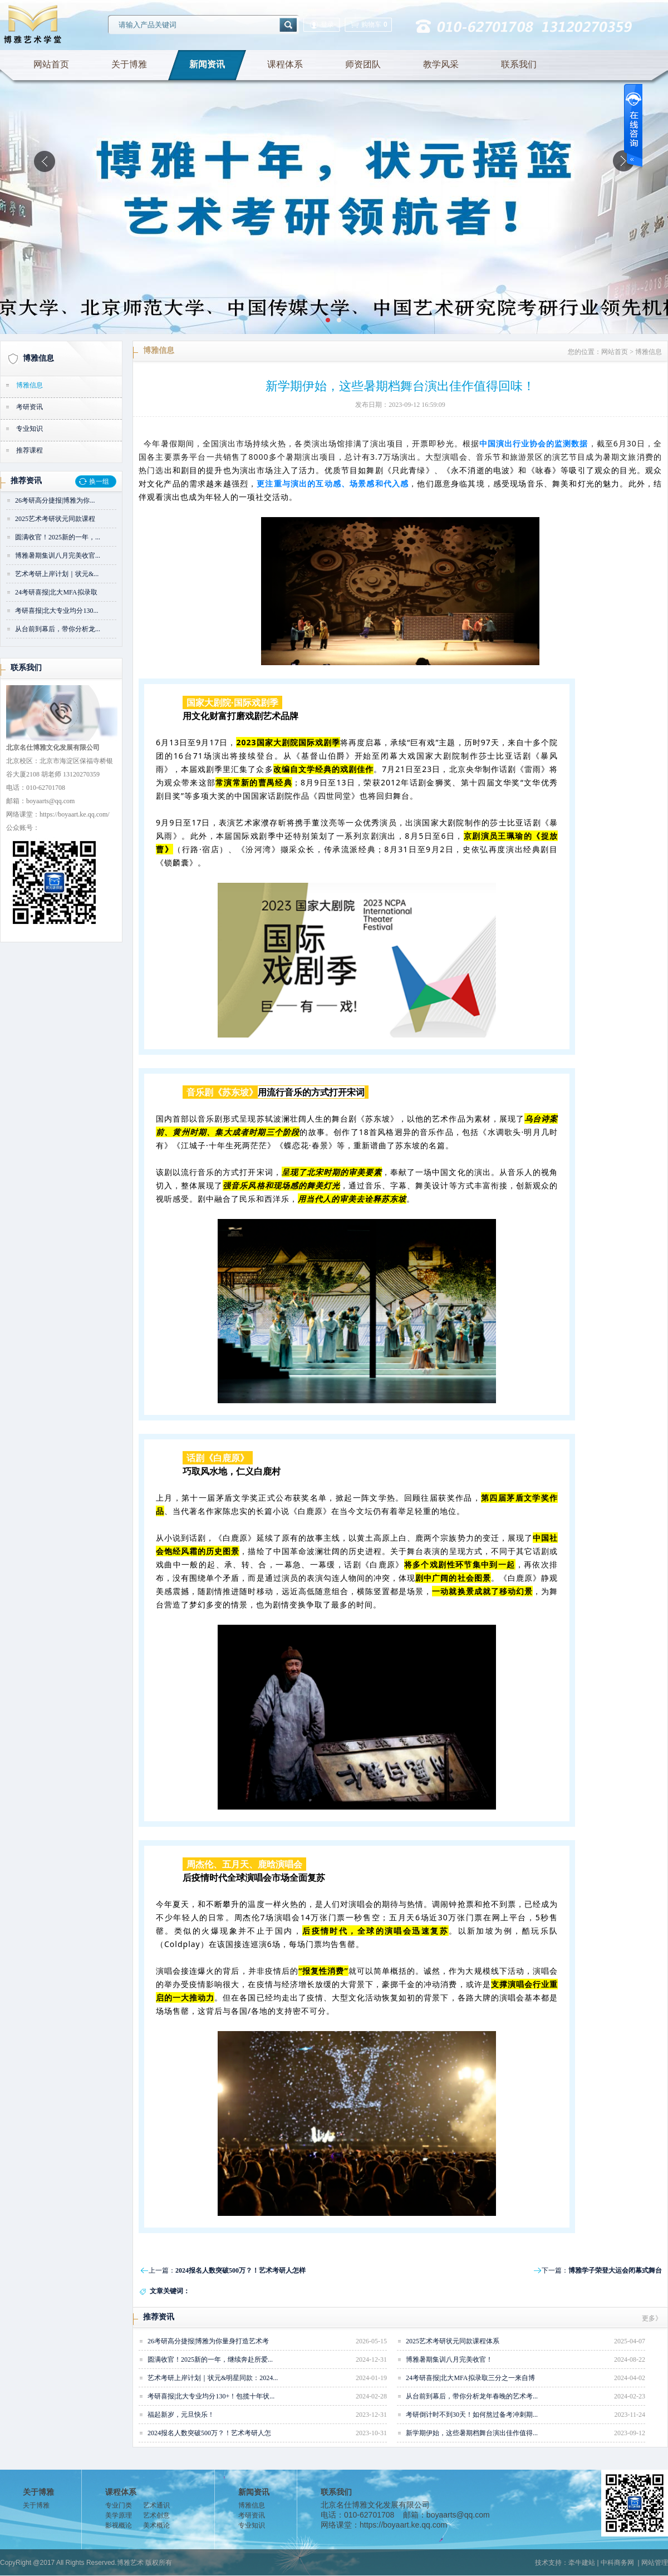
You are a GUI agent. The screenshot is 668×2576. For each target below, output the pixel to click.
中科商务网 (617, 2563)
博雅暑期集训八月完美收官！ (449, 2359)
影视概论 (118, 2525)
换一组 (99, 481)
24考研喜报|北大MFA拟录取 (56, 592)
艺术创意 (156, 2515)
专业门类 (118, 2505)
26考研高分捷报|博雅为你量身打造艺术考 (208, 2341)
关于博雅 (129, 64)
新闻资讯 (207, 64)
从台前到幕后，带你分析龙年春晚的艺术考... (472, 2396)
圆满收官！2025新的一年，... (57, 537)
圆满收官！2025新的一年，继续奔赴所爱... (210, 2359)
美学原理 (118, 2515)
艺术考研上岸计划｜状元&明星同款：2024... (213, 2378)
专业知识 (29, 428)
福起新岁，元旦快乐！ (181, 2414)
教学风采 (441, 64)
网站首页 (51, 64)
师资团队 (363, 64)
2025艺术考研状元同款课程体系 (452, 2341)
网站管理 (654, 2563)
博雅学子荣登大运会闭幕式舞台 (615, 2270)
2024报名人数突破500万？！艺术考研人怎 (209, 2433)
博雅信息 (38, 358)
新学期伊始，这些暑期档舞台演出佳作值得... (472, 2433)
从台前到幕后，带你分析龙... (57, 629)
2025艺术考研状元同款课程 (55, 519)
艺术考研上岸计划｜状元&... (57, 574)
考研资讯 (29, 407)
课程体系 (285, 64)
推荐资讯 (26, 480)
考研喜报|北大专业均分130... (56, 610)
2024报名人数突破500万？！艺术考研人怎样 (240, 2270)
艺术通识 (156, 2505)
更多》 (652, 2318)
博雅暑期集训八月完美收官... (57, 555)
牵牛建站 (581, 2563)
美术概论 (156, 2525)
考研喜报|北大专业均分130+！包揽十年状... (211, 2396)
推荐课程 (29, 450)
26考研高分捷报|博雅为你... (55, 500)
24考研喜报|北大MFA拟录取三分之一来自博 (470, 2378)
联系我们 (519, 64)
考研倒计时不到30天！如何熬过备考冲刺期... (472, 2414)
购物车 (368, 24)
